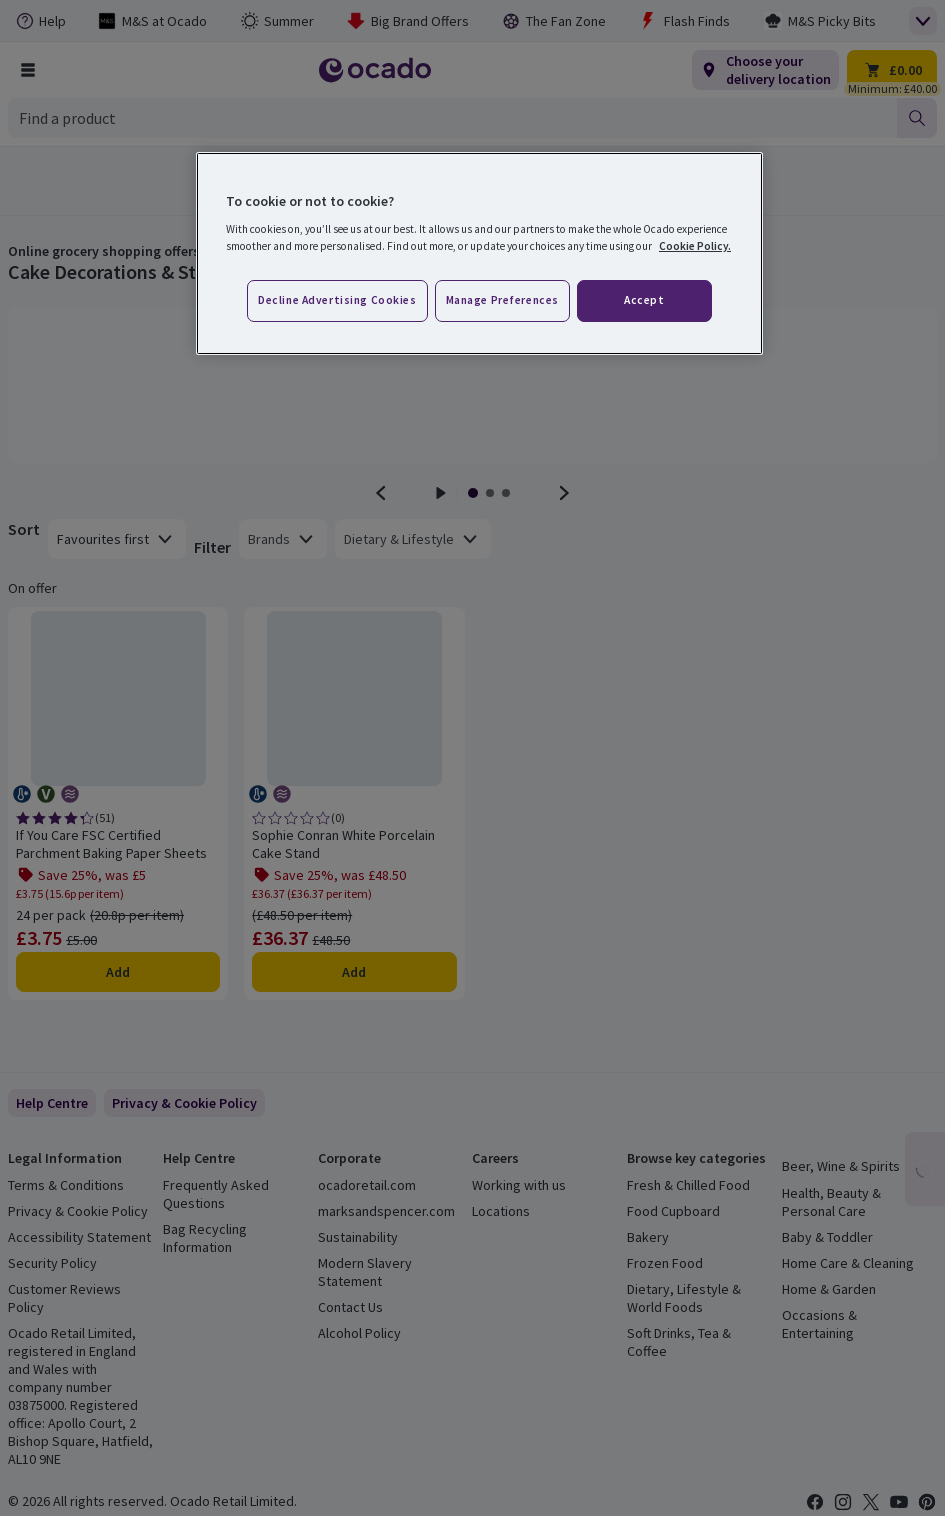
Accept (644, 300)
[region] (479, 254)
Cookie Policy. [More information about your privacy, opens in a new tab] (695, 246)
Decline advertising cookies (337, 300)
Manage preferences (502, 300)
